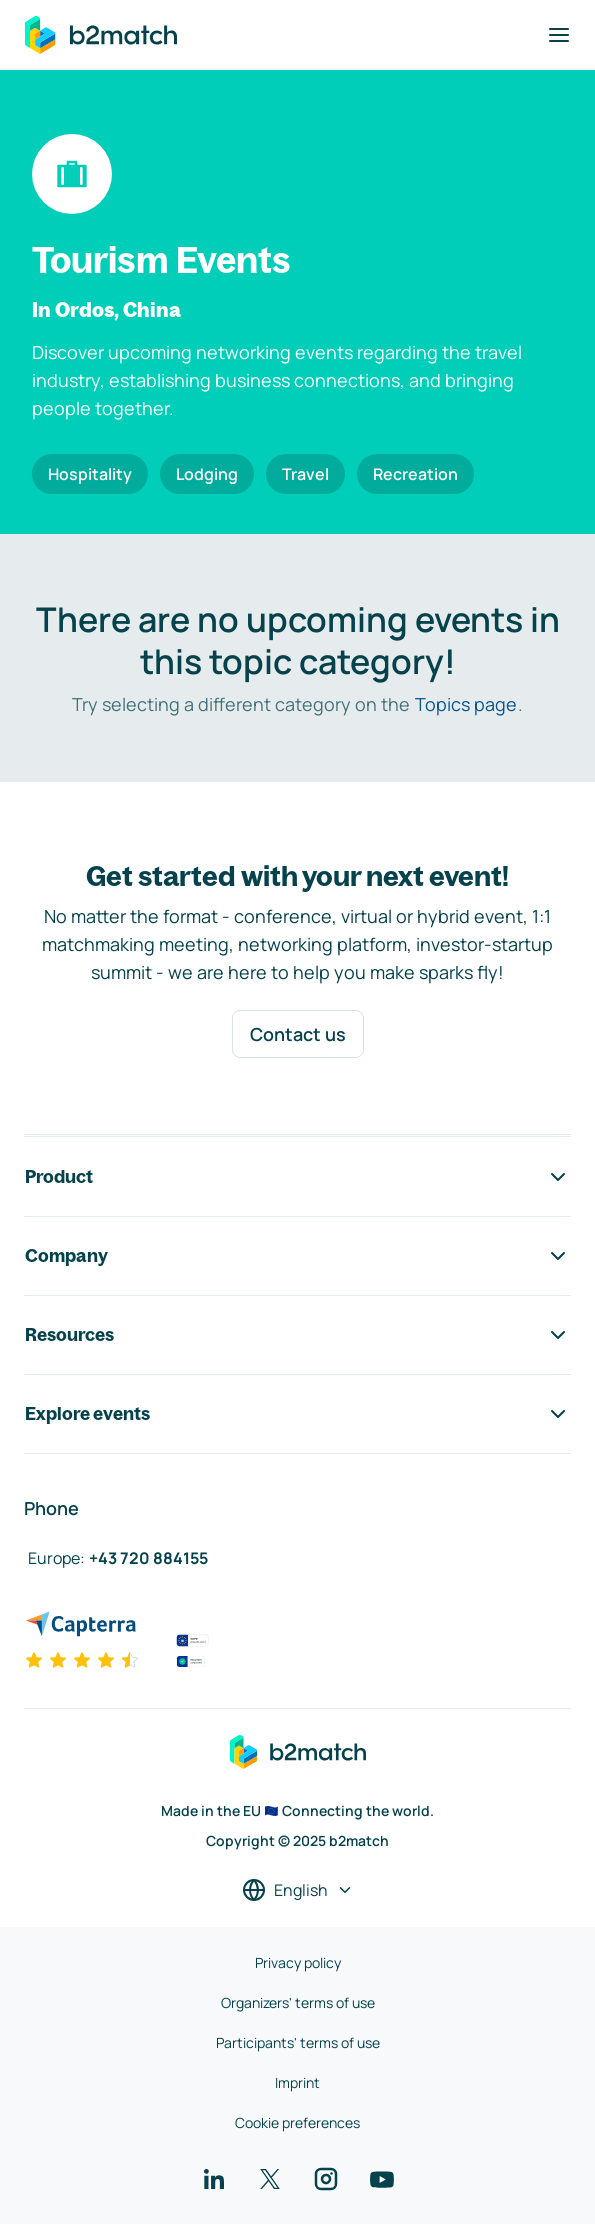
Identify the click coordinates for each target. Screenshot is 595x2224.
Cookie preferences (297, 2122)
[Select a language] (298, 1890)
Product (297, 1177)
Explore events (297, 1414)
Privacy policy (298, 1962)
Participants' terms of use (298, 2042)
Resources (297, 1335)
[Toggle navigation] (559, 35)
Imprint (297, 2082)
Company (297, 1256)
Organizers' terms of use (298, 2002)
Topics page (466, 704)
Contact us (298, 1034)
